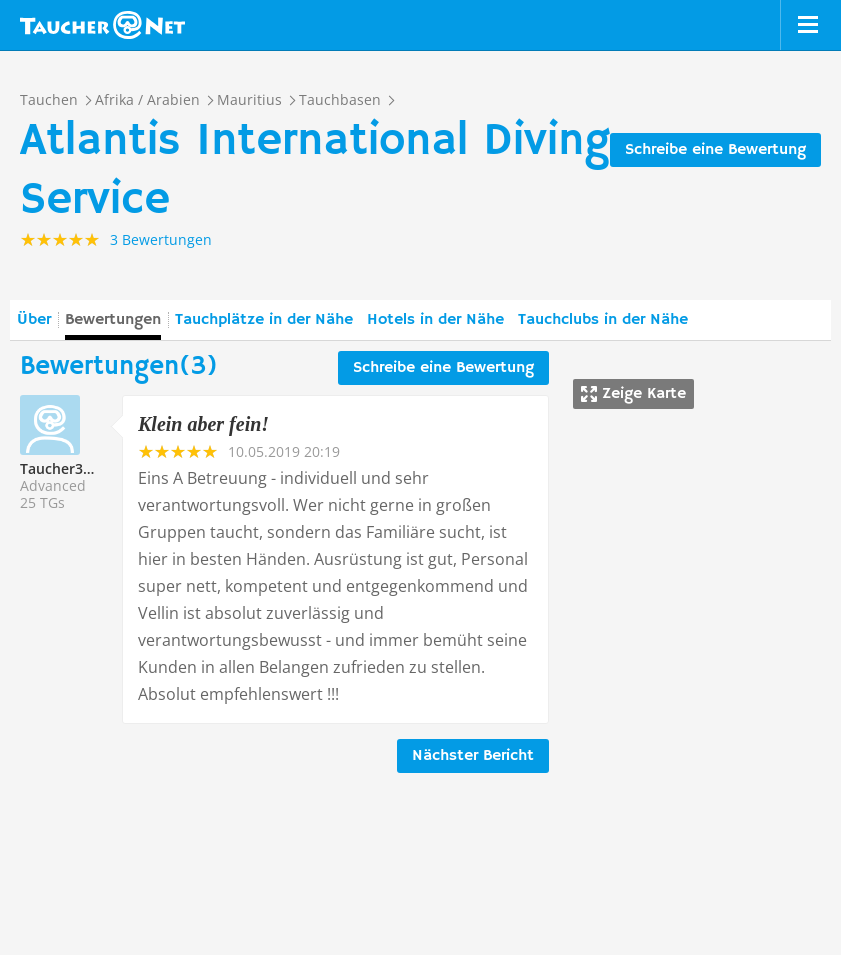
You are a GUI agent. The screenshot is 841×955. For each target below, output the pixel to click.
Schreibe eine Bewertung (715, 150)
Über (34, 320)
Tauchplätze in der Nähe (264, 320)
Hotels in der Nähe (435, 320)
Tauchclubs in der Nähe (603, 320)
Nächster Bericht (473, 756)
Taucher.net (102, 25)
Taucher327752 (71, 468)
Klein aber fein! (203, 424)
